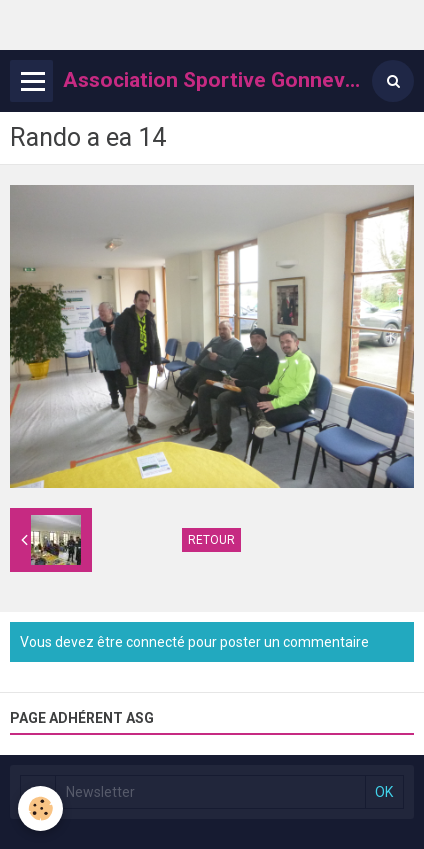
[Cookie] (40, 808)
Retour (211, 540)
